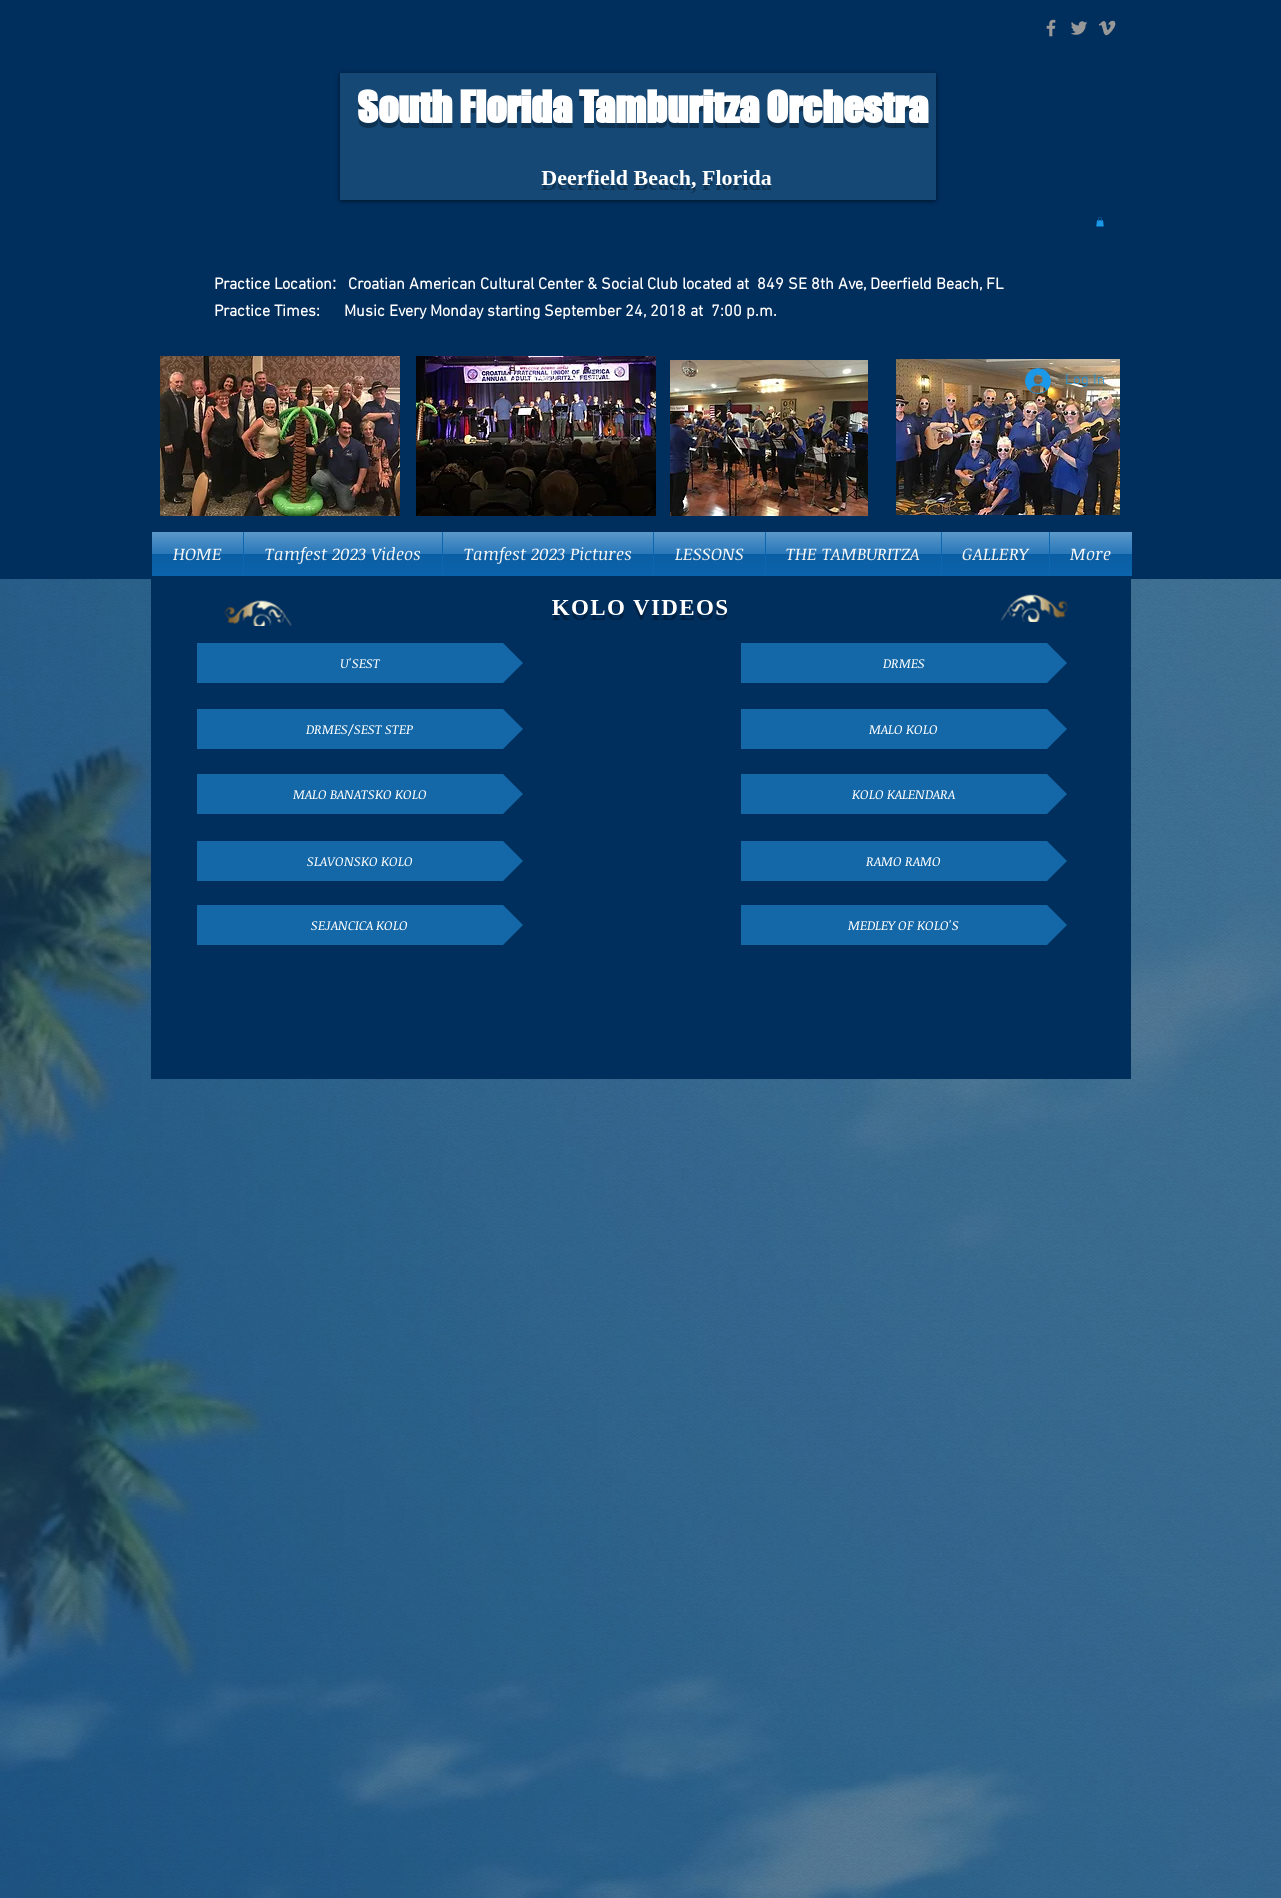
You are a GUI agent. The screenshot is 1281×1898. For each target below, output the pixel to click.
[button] (1100, 222)
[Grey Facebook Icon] (1051, 28)
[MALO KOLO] (904, 729)
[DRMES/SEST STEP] (360, 729)
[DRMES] (904, 663)
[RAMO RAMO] (904, 861)
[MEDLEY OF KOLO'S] (904, 925)
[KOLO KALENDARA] (904, 794)
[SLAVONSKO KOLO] (360, 861)
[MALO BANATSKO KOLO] (360, 794)
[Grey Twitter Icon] (1079, 28)
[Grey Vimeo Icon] (1107, 28)
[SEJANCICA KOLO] (360, 925)
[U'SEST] (360, 663)
